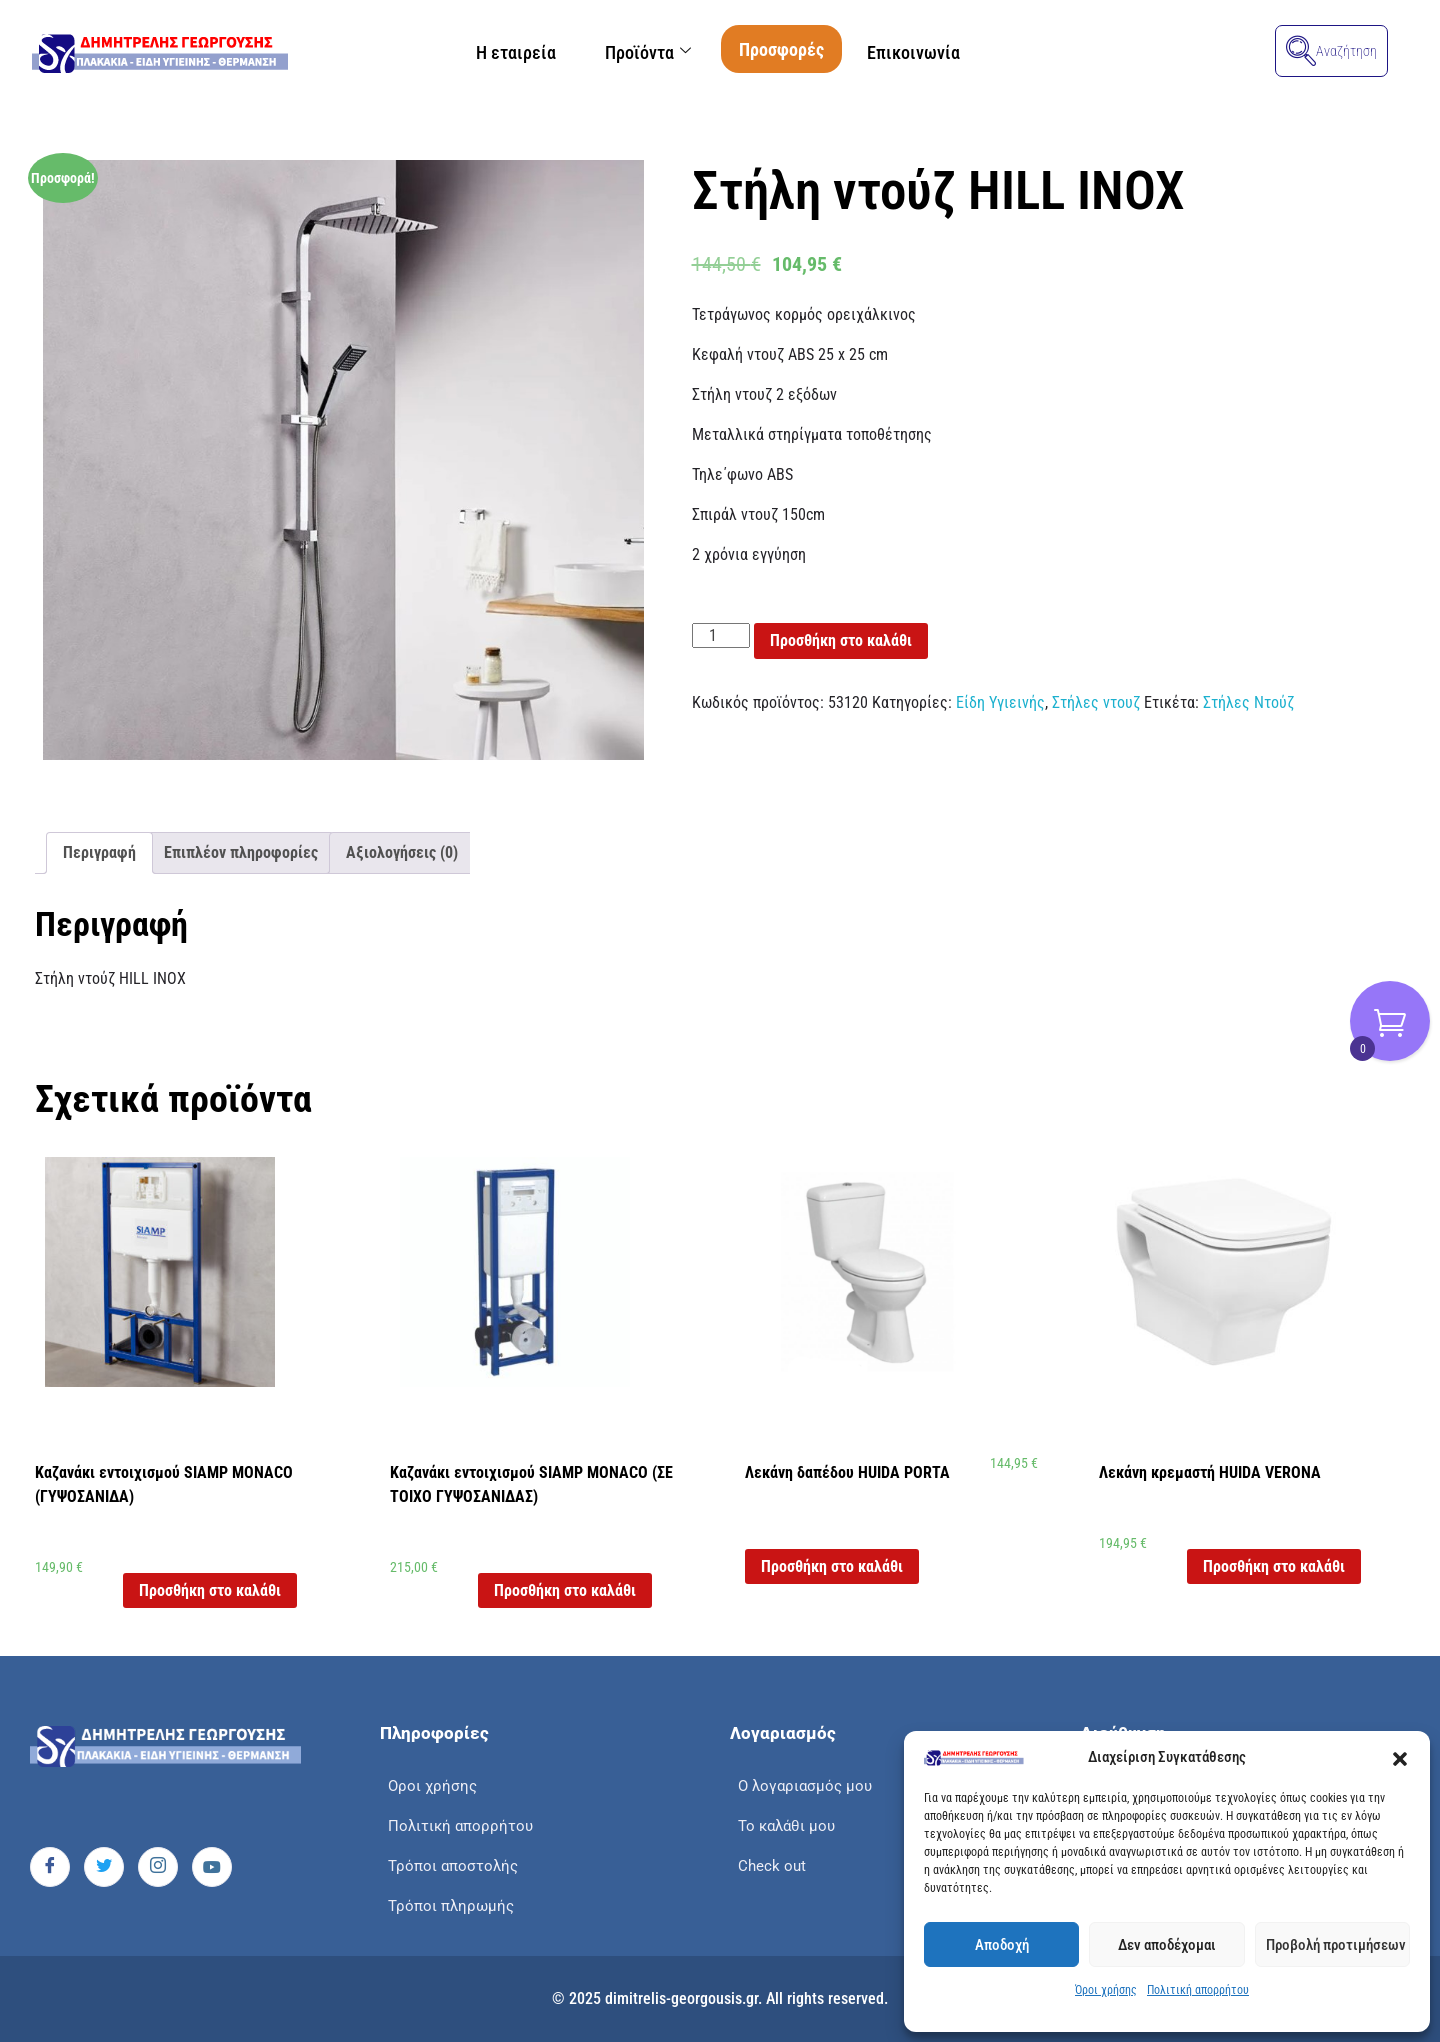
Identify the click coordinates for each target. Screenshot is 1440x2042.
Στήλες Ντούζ (1248, 702)
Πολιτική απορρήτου (1198, 1990)
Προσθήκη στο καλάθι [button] (210, 1590)
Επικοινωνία (924, 52)
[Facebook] (50, 1867)
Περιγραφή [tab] (99, 852)
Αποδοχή (1002, 1945)
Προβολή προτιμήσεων (1336, 1945)
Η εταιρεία (505, 52)
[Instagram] (158, 1867)
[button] (1400, 1758)
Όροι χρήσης (1106, 1990)
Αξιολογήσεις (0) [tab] (402, 852)
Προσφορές (787, 49)
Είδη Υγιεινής (1000, 702)
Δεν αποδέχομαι (1167, 1945)
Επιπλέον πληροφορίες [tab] (241, 852)
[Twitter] (104, 1867)
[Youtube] (212, 1867)
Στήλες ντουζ (1096, 702)
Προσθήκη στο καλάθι (841, 640)
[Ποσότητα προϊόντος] (721, 635)
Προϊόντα (648, 52)
